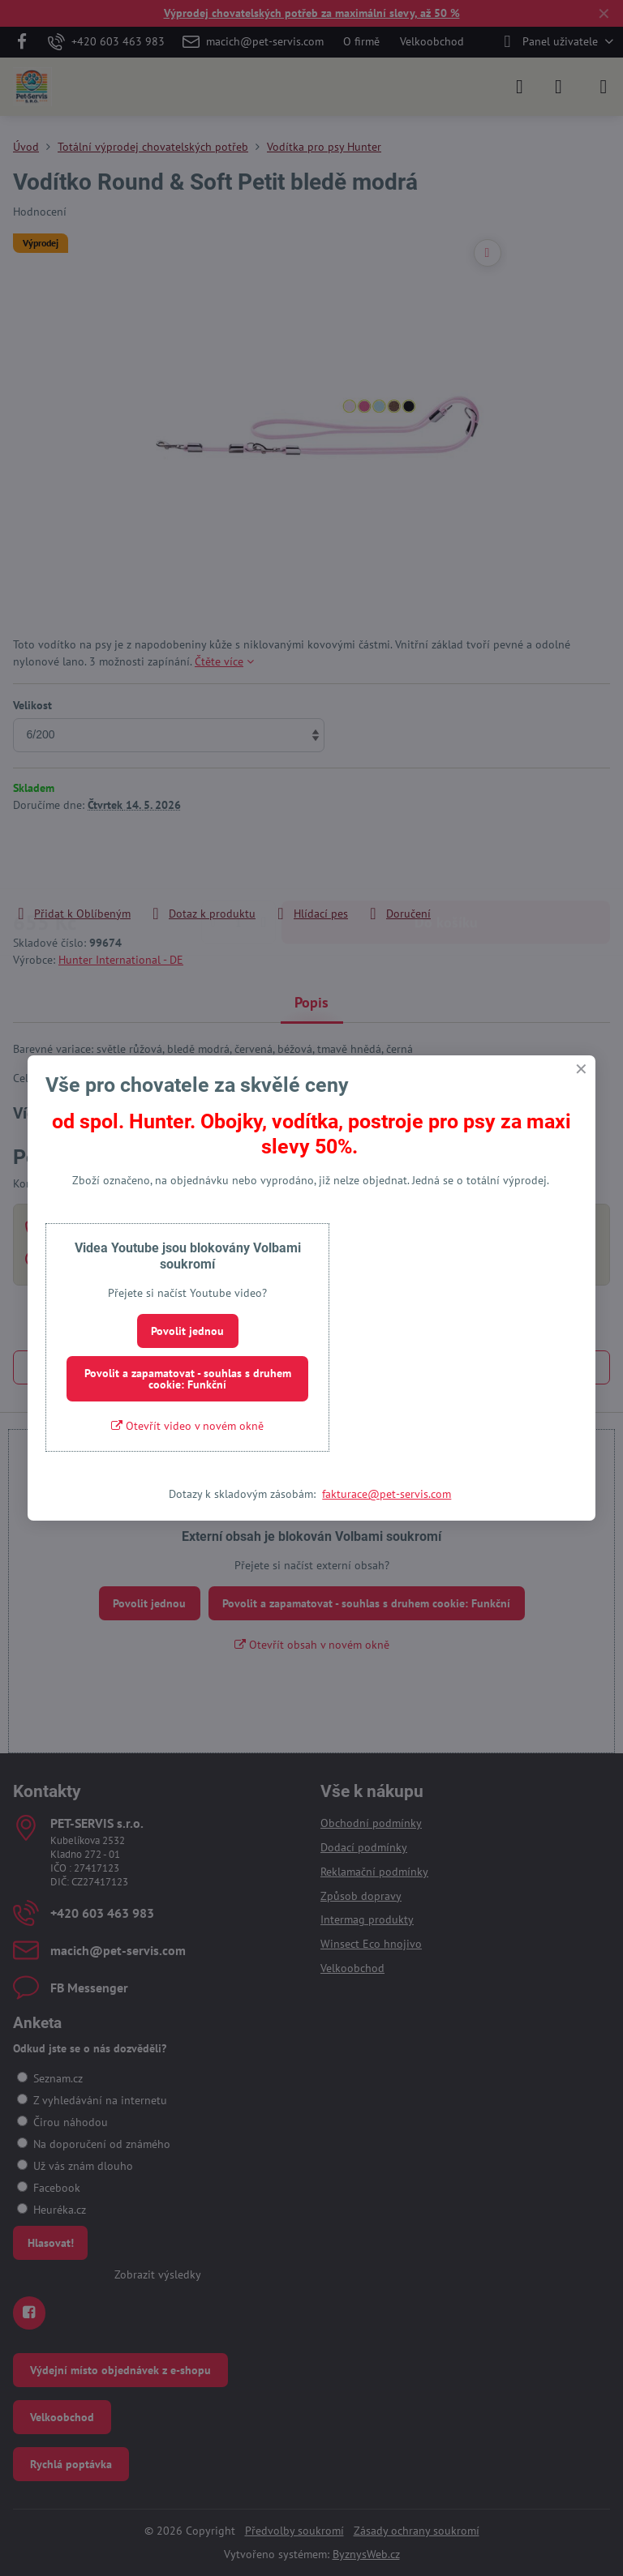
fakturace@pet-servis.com (386, 1494)
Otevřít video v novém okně (187, 1426)
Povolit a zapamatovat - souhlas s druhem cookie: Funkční (187, 1379)
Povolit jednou (187, 1331)
